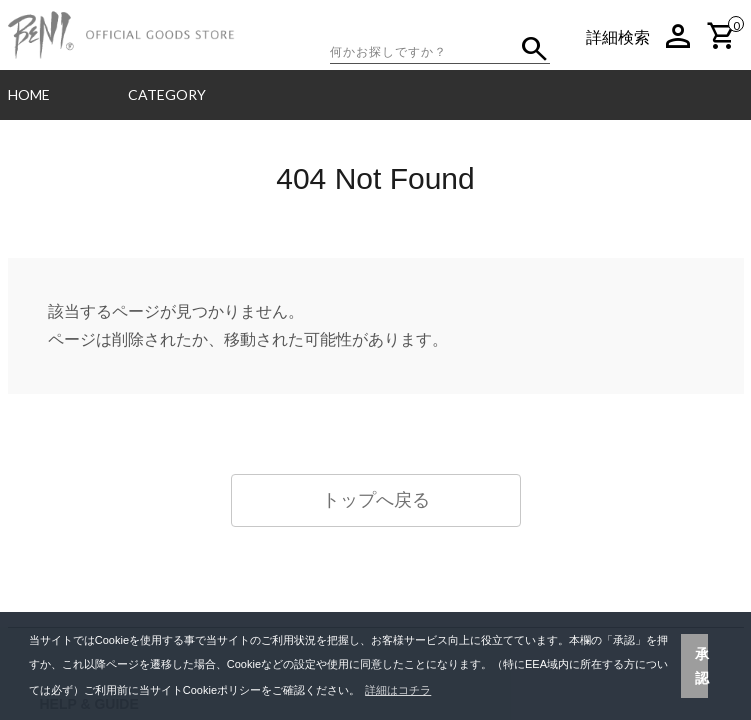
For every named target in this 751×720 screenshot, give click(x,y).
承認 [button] (702, 666)
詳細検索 (618, 37)
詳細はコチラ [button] (398, 690)
